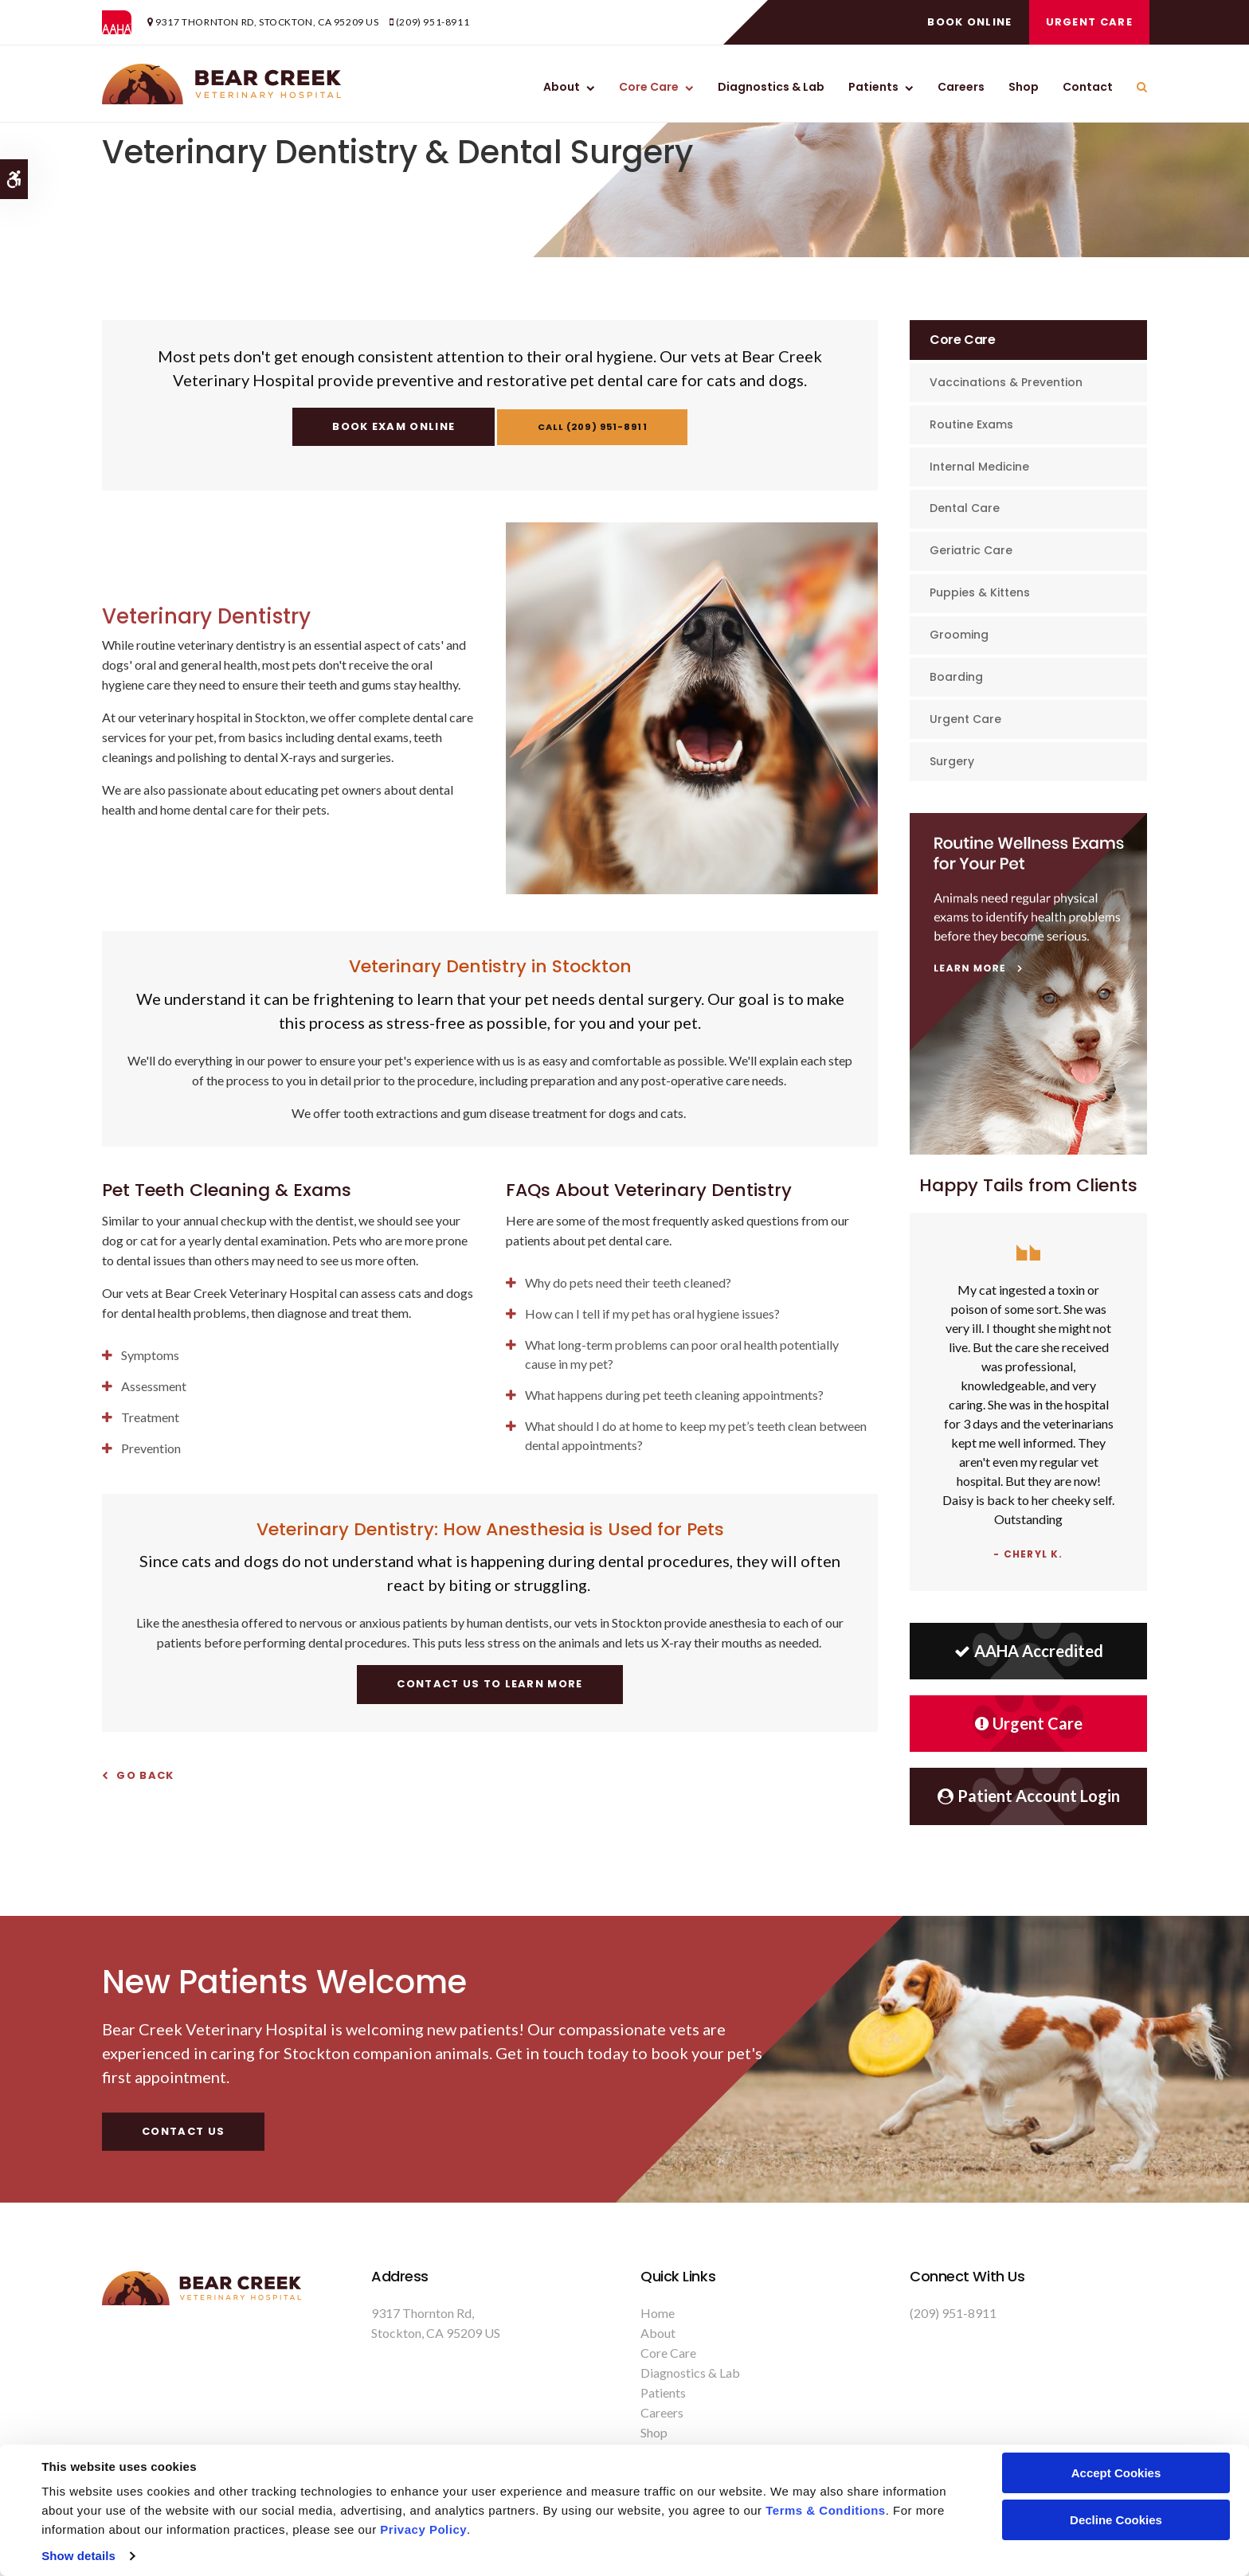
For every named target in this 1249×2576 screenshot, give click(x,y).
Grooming (959, 635)
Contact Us (183, 2131)
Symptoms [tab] (150, 1354)
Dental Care (965, 508)
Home (657, 2312)
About (561, 87)
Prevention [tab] (151, 1448)
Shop (1023, 87)
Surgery (952, 761)
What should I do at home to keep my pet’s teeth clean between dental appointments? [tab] (696, 1435)
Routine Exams (971, 424)
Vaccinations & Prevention (1006, 382)
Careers (961, 87)
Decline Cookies (1116, 2520)
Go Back (145, 1775)
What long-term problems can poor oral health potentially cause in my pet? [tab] (682, 1354)
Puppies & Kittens (980, 592)
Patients (873, 87)
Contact (1088, 87)
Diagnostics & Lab (771, 87)
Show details (78, 2555)
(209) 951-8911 (432, 22)
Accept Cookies (1116, 2473)
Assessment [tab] (153, 1386)
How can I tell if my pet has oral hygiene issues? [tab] (652, 1313)
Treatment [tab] (150, 1417)
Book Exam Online (384, 426)
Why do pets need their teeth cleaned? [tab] (628, 1282)
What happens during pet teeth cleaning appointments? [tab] (674, 1394)
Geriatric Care (971, 550)
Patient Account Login (1029, 1795)
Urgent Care (1086, 21)
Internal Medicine (979, 467)
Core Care (649, 87)
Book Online (967, 21)
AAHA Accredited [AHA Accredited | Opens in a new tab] (1028, 1650)
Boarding (956, 677)
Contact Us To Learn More (489, 1683)
